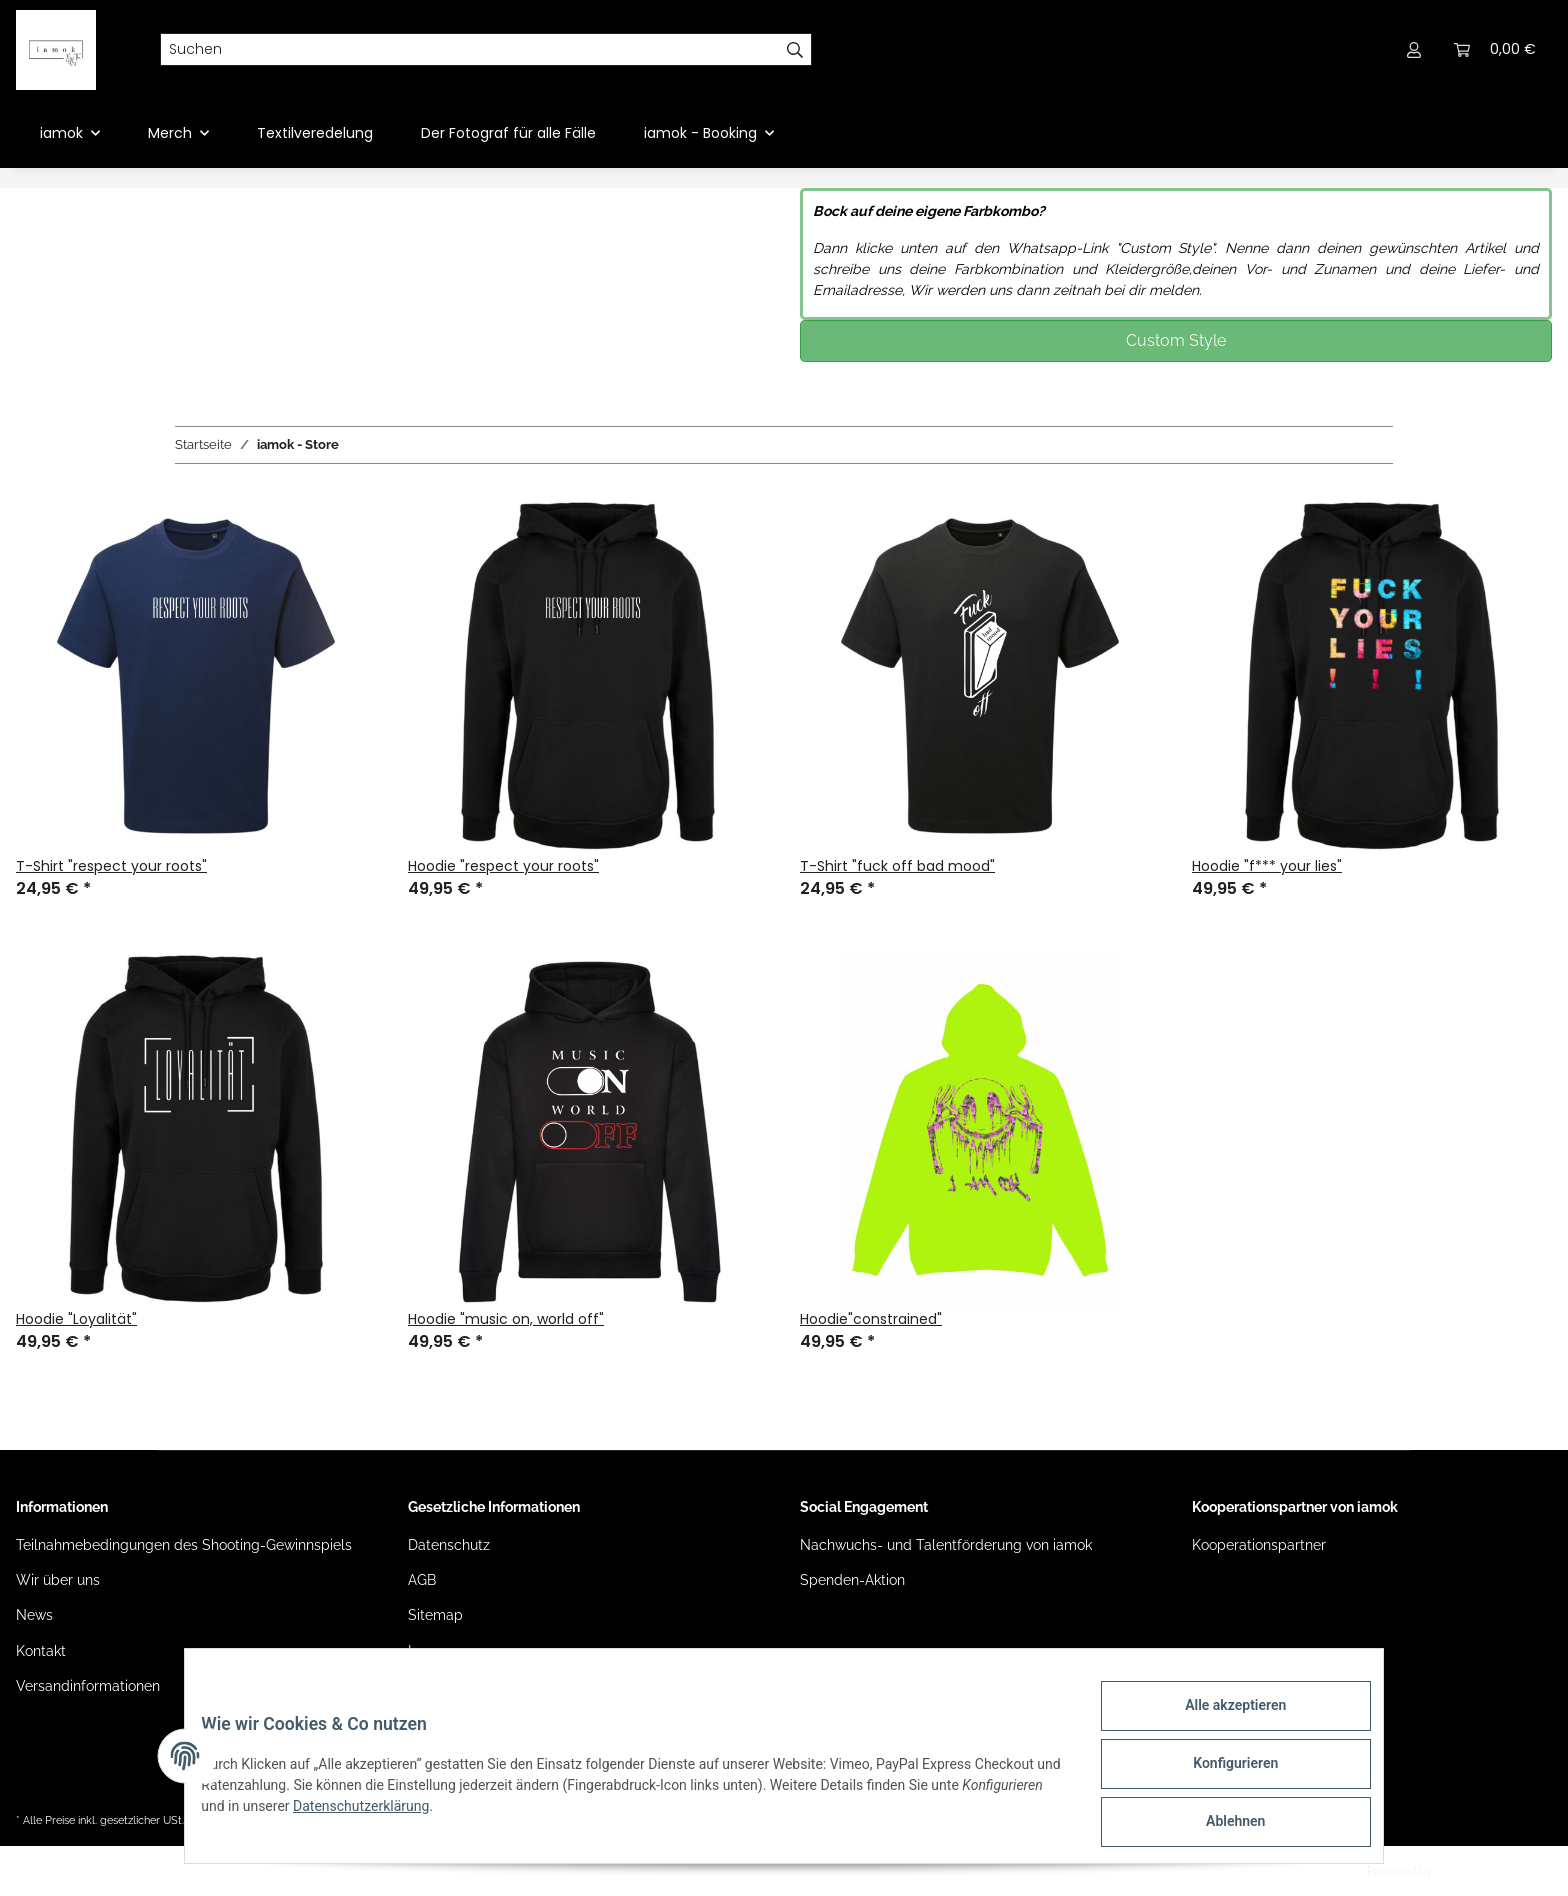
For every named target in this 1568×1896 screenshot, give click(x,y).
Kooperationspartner (1259, 1545)
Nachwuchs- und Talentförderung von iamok (946, 1545)
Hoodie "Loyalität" (76, 1319)
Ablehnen (1219, 1825)
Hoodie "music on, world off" (506, 1319)
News (34, 1615)
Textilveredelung (315, 133)
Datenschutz (449, 1545)
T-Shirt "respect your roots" (111, 866)
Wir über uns (58, 1580)
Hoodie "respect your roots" (503, 866)
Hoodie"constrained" (871, 1319)
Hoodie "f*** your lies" (1267, 866)
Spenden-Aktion (852, 1580)
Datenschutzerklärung (492, 1815)
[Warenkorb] (1495, 49)
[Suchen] (470, 50)
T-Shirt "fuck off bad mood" (897, 866)
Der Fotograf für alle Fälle (508, 133)
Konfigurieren (1219, 1773)
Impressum (444, 1651)
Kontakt (41, 1651)
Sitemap (435, 1615)
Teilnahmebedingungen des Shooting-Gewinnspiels (184, 1545)
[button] (1414, 49)
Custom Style (1176, 340)
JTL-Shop (1462, 1871)
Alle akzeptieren (1219, 1721)
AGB (422, 1580)
